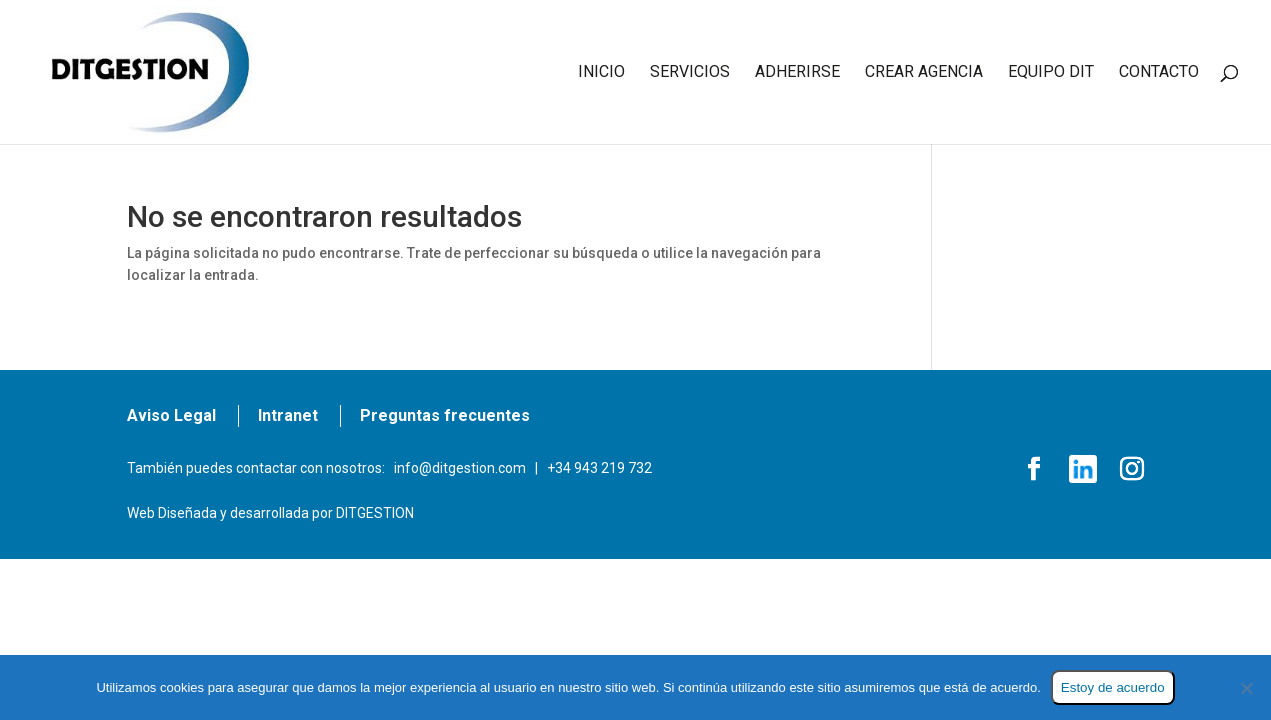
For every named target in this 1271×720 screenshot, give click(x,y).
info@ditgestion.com (460, 468)
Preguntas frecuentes (445, 415)
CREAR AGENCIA (924, 73)
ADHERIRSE (797, 73)
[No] (1246, 688)
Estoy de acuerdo (1113, 687)
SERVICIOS (690, 73)
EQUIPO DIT (1051, 73)
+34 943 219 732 (599, 468)
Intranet (288, 415)
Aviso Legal (171, 415)
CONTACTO (1159, 73)
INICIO (601, 73)
